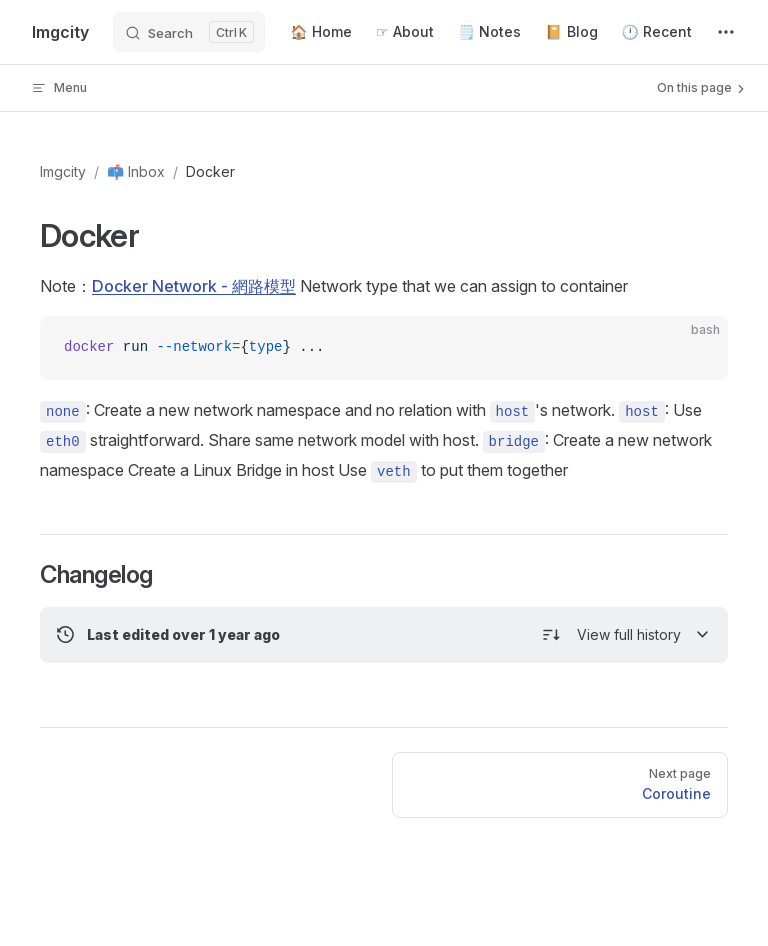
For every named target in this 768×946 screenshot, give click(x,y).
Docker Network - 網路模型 (194, 286)
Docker (210, 171)
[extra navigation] (726, 32)
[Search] (189, 32)
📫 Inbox (136, 171)
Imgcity (63, 171)
